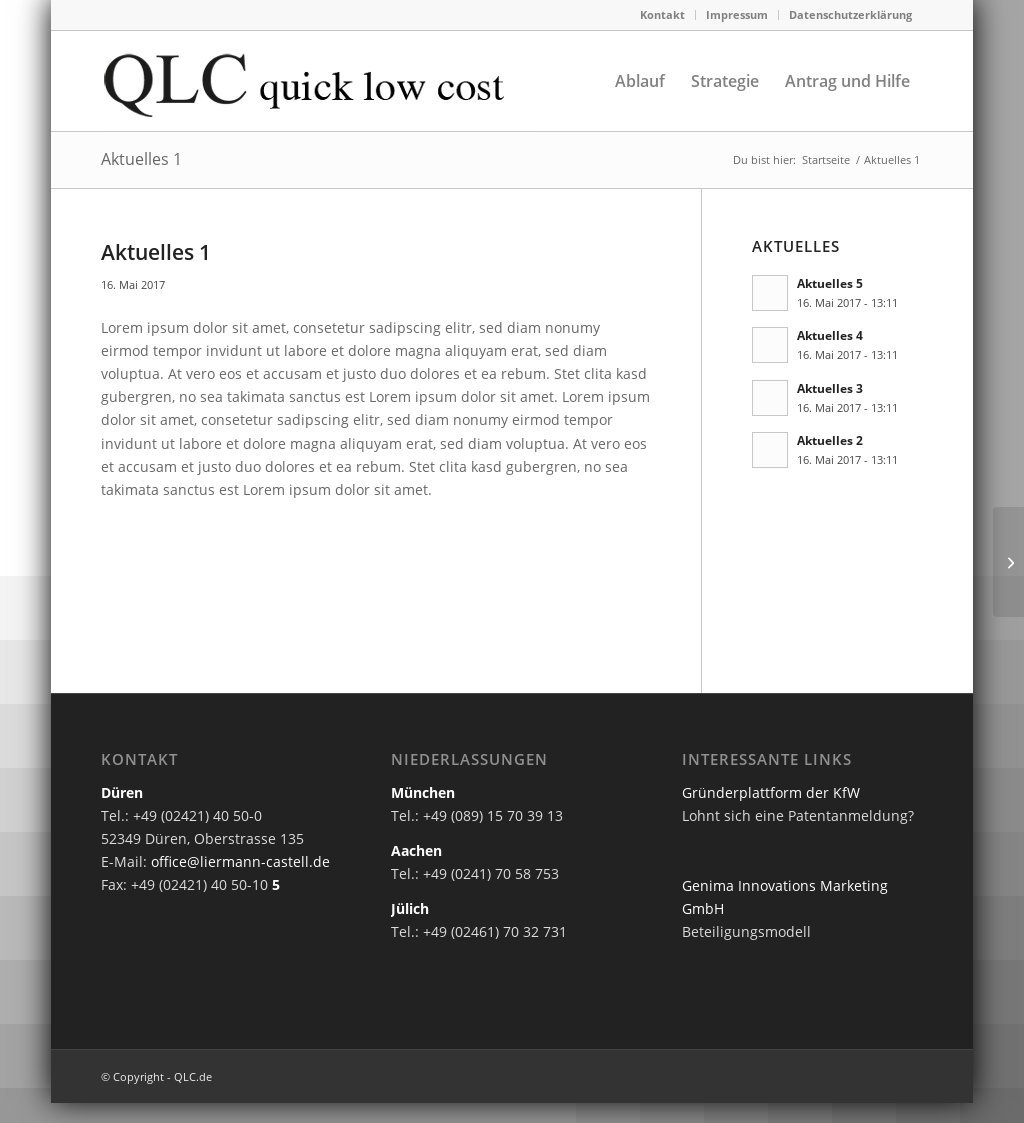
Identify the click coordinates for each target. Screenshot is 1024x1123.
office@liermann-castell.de (240, 861)
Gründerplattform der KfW (771, 792)
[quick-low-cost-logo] (319, 81)
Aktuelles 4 (830, 335)
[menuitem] (663, 15)
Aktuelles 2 (830, 440)
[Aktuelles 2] (1008, 562)
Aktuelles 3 (830, 388)
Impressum (737, 14)
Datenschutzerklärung (850, 14)
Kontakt (662, 14)
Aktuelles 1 (141, 159)
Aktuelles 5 (830, 283)
